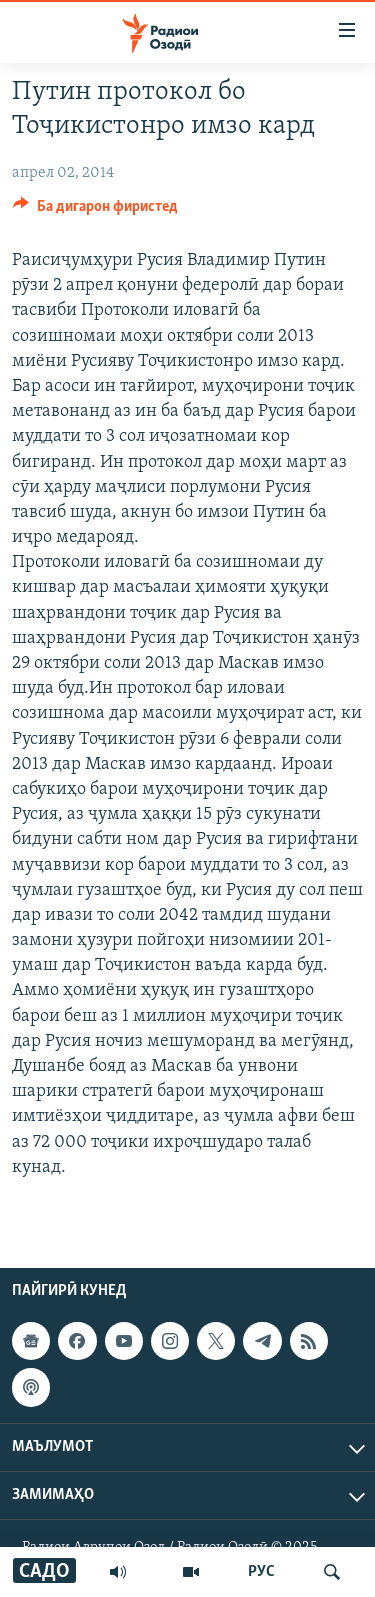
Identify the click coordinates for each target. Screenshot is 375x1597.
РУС (261, 1572)
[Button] (95, 211)
